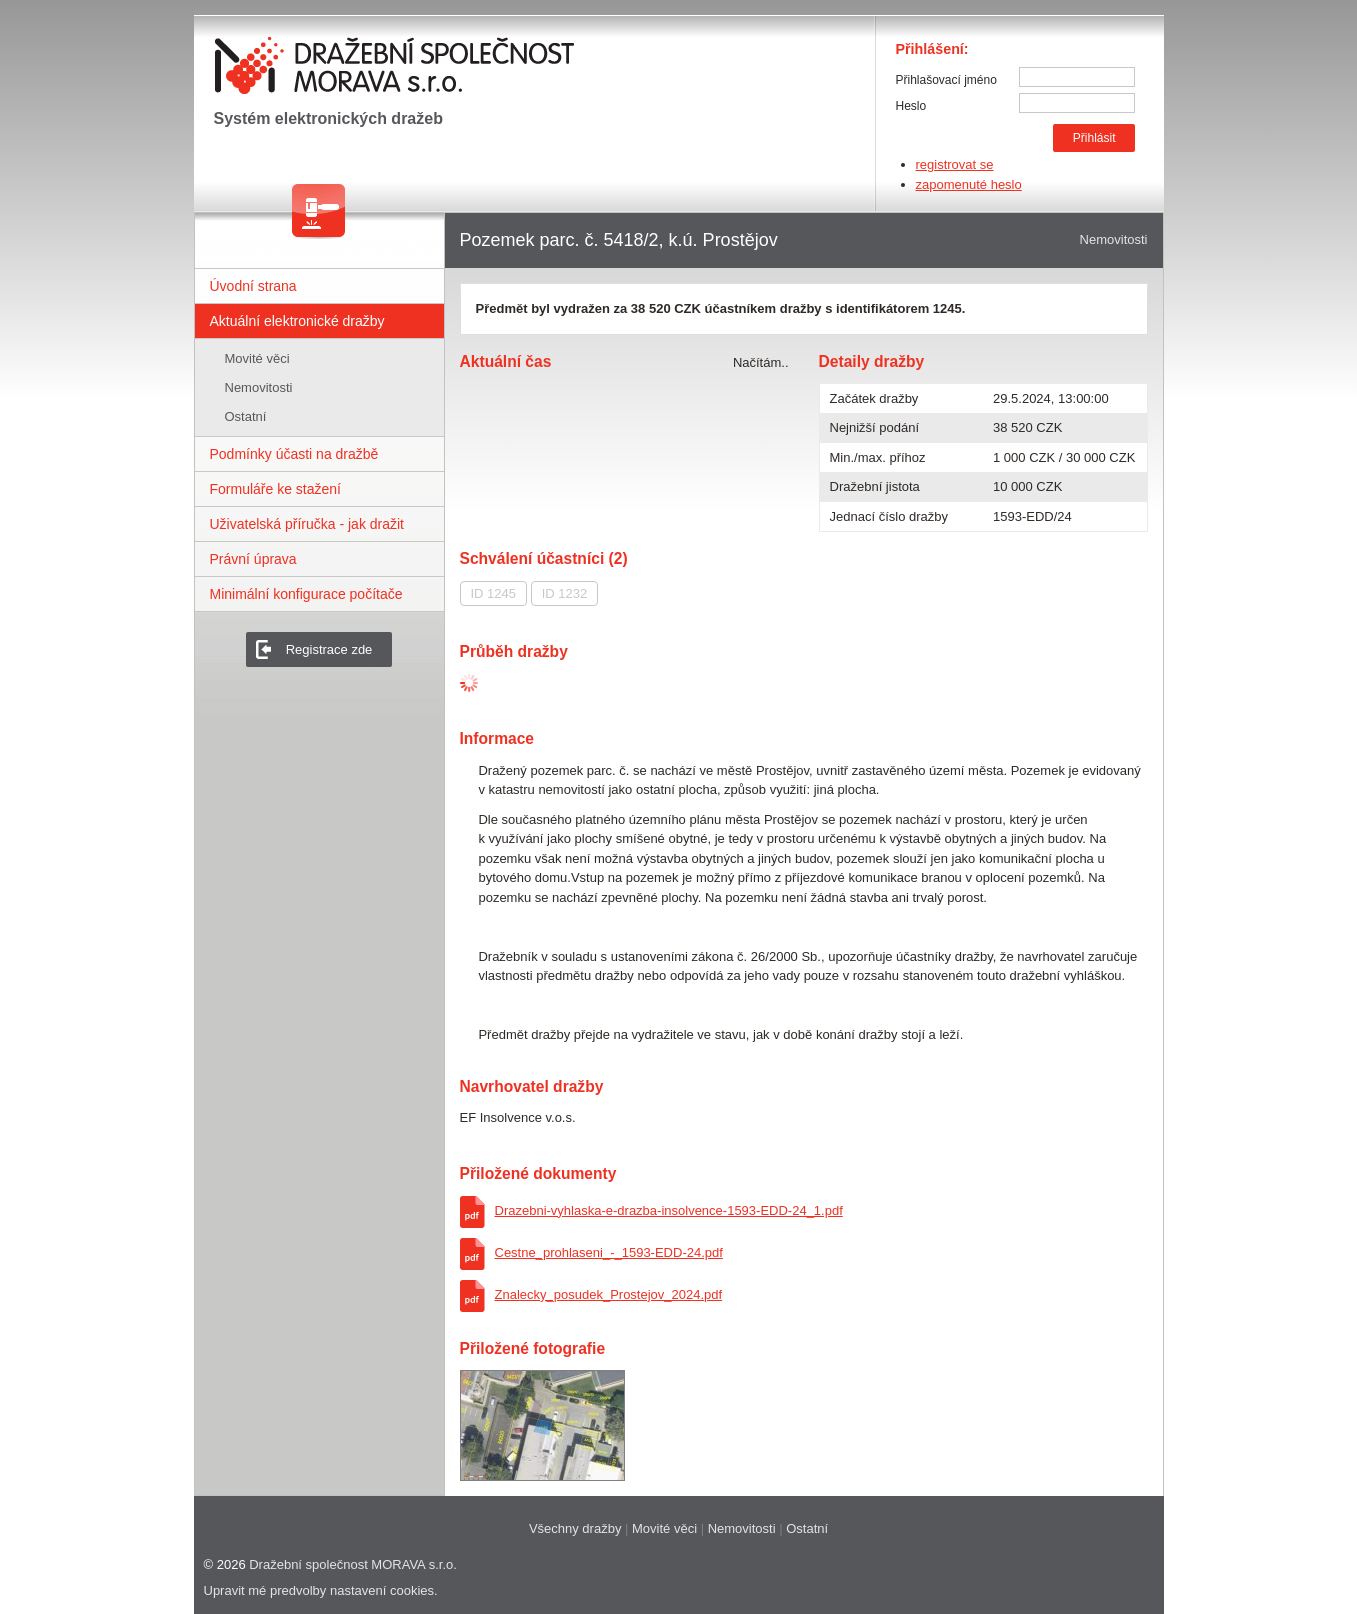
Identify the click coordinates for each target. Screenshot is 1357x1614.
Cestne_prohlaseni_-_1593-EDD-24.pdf (609, 1252)
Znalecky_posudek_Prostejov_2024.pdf (609, 1294)
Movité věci (257, 358)
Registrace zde (329, 649)
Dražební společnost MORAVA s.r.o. (353, 1564)
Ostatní (246, 416)
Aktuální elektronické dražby (297, 321)
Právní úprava (253, 559)
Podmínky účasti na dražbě (294, 454)
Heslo (911, 106)
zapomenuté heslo (969, 184)
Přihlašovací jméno (946, 80)
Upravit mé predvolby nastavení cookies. (321, 1590)
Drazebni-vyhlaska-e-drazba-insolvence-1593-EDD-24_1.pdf (669, 1210)
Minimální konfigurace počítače (306, 594)
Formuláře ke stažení (276, 489)
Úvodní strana (253, 286)
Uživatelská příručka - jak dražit (307, 524)
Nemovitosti (259, 387)
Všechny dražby (575, 1528)
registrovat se (955, 164)
